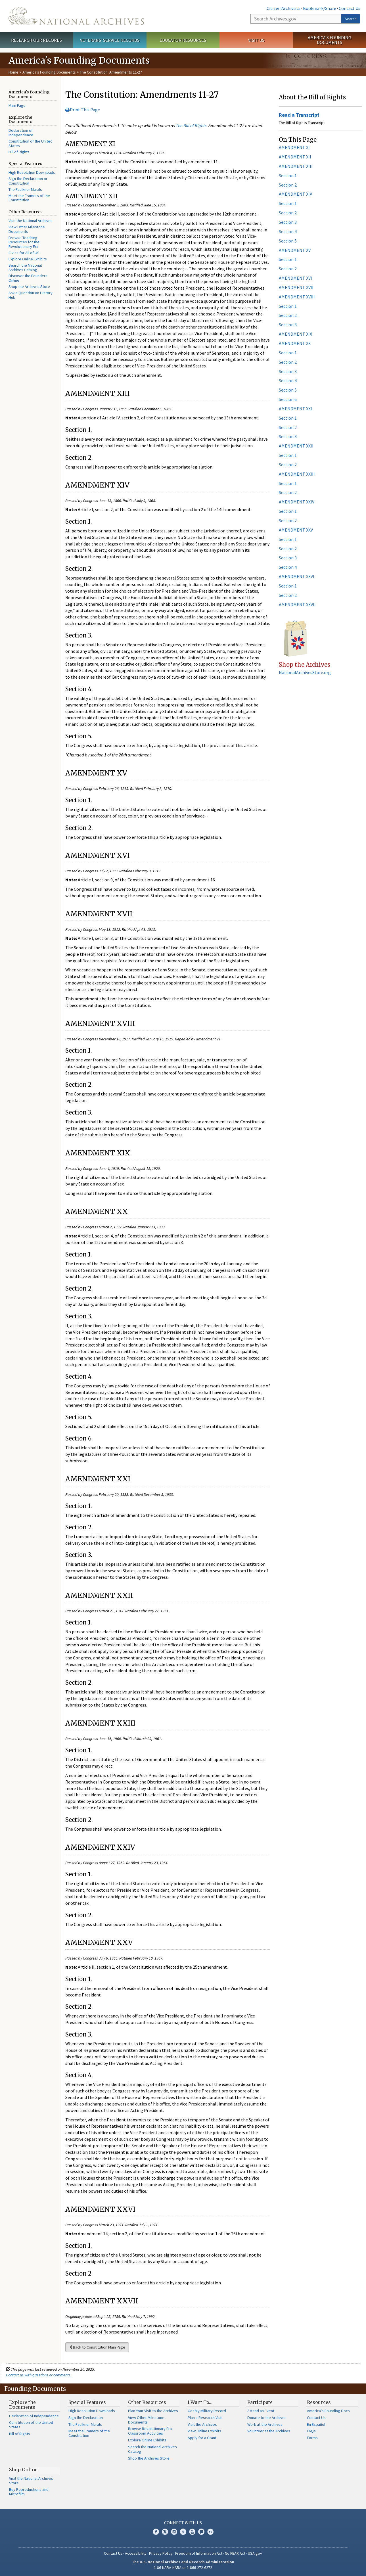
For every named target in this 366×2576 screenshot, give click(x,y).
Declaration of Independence (21, 132)
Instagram (174, 2531)
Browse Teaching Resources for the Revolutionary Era (24, 242)
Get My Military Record (207, 2410)
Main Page (17, 105)
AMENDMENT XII (295, 157)
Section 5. (288, 241)
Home (13, 72)
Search (351, 18)
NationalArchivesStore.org (305, 672)
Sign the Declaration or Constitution (28, 181)
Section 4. (288, 231)
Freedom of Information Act (198, 2553)
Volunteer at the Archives (268, 2430)
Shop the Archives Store (29, 286)
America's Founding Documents (329, 40)
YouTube (192, 2531)
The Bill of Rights (191, 125)
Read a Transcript (299, 115)
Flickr (210, 2531)
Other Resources (147, 2402)
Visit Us (256, 40)
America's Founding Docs (328, 2410)
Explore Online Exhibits (28, 259)
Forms (312, 2437)
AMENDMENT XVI (295, 278)
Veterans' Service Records (109, 40)
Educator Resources (183, 40)
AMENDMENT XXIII (297, 474)
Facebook (155, 2531)
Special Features (87, 2402)
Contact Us (349, 8)
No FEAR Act (235, 2553)
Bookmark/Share (319, 8)
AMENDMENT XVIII (297, 297)
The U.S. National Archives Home (76, 16)
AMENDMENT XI (294, 147)
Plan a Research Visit (205, 2417)
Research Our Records (36, 40)
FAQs (311, 2430)
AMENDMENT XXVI (296, 576)
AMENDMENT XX (295, 343)
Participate (260, 2402)
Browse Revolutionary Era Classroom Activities (150, 2431)
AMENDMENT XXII (296, 446)
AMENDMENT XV (295, 250)
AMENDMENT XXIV (296, 502)
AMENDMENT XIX (295, 334)
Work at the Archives (265, 2424)
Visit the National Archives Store (31, 2480)
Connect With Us (183, 2522)
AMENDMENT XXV (296, 530)
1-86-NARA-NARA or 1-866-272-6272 (183, 2567)
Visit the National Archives (31, 220)
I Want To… (200, 2402)
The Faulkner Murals (25, 189)
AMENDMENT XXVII (297, 604)
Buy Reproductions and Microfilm (29, 2491)
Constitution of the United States (31, 143)
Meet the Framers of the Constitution (29, 198)
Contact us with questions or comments (38, 2375)
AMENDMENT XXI (295, 408)
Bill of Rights (19, 151)
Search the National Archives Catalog (25, 267)
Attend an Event (260, 2410)
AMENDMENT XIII (296, 166)
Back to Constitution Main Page (97, 2347)
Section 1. (288, 175)
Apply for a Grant (202, 2437)
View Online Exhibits (204, 2430)
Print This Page (82, 109)
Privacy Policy (161, 2553)
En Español (316, 2424)
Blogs (201, 2531)
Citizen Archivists (283, 8)
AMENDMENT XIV (295, 194)
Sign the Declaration (85, 2417)
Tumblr (183, 2531)
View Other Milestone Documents (27, 229)
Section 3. (288, 222)
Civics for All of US (24, 252)
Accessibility (136, 2553)
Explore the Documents (22, 2404)
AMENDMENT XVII (296, 287)
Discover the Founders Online (28, 278)
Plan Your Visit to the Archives (153, 2410)
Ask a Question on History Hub (31, 295)
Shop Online (23, 2469)
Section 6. (288, 399)
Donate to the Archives (266, 2417)
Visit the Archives (202, 2424)
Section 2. (288, 185)
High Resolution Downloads (32, 172)
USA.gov (255, 2553)
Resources (319, 2402)
